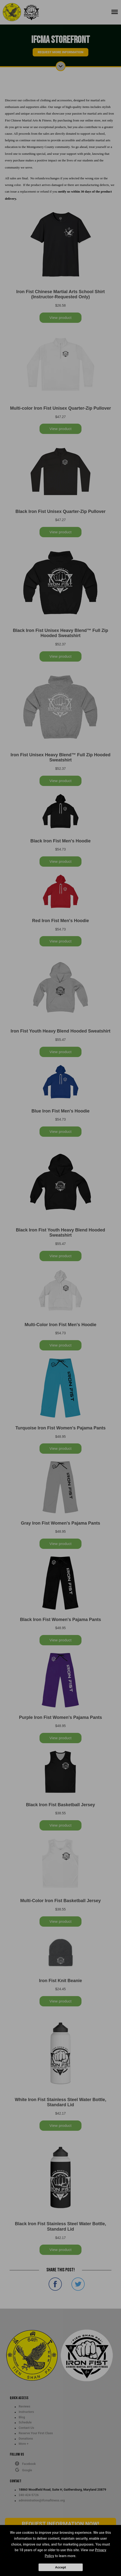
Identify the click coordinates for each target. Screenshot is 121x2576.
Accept (60, 2567)
